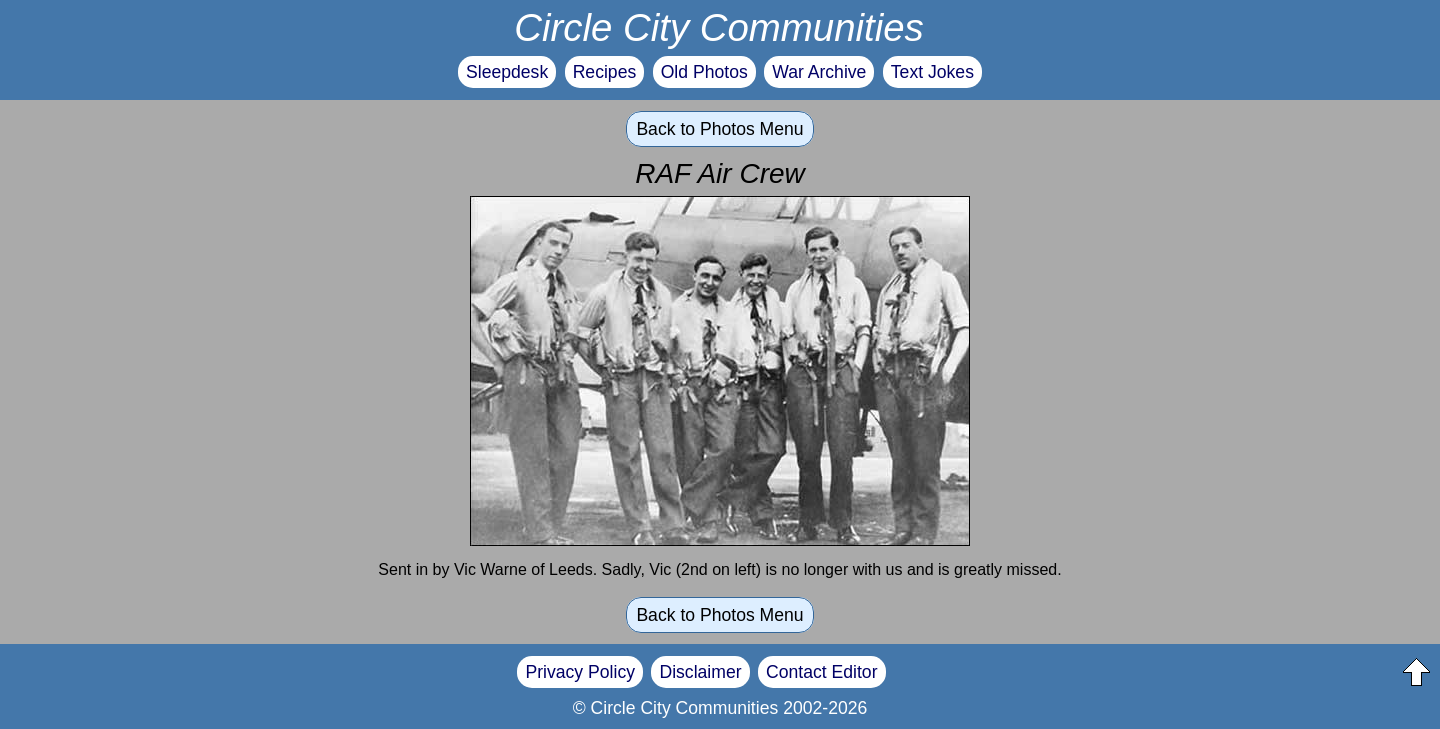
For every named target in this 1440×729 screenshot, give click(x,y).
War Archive (819, 72)
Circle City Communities (719, 27)
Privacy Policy (580, 672)
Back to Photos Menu (719, 129)
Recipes (605, 72)
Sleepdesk (507, 72)
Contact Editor (821, 672)
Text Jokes (932, 72)
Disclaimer (700, 672)
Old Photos (704, 72)
